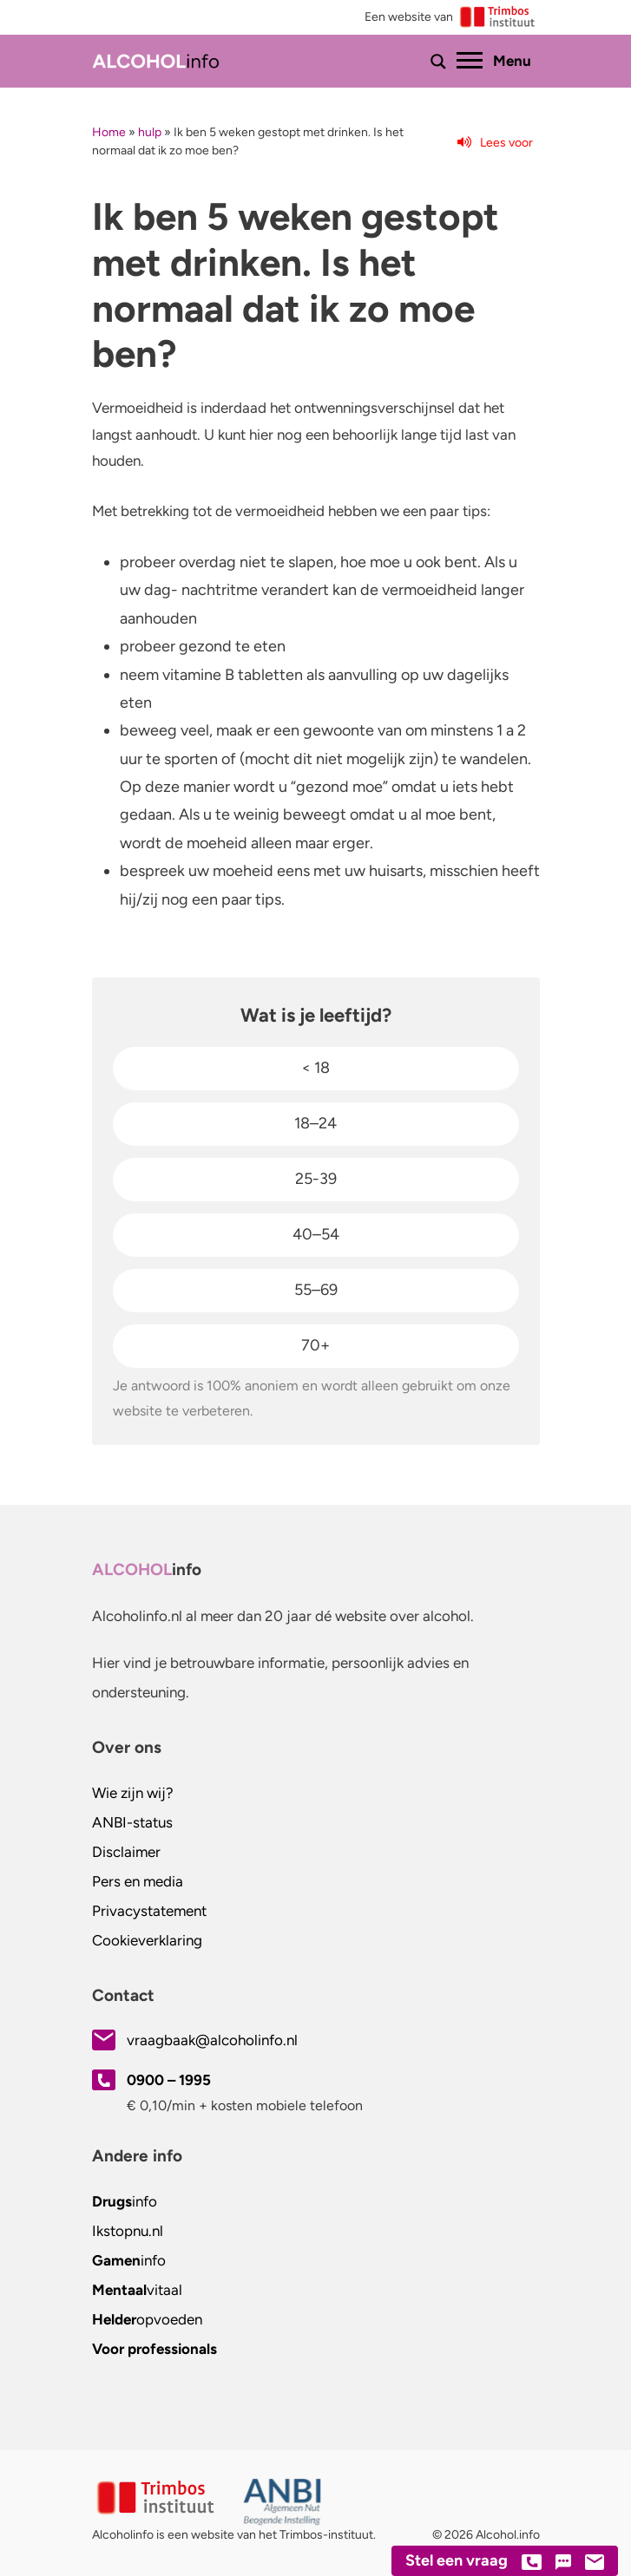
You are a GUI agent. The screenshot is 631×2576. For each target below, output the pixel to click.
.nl (127, 2230)
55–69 (316, 1289)
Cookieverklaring (147, 1940)
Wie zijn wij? (133, 1792)
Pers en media (137, 1881)
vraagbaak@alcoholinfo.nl (212, 2040)
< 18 (315, 1067)
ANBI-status (132, 1822)
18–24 (315, 1123)
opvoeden (147, 2319)
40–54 (315, 1234)
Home (109, 132)
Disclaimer (126, 1851)
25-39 (316, 1178)
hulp (149, 132)
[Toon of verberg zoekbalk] (438, 61)
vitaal (137, 2289)
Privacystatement (149, 1910)
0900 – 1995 (169, 2080)
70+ (315, 1345)
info (124, 2201)
